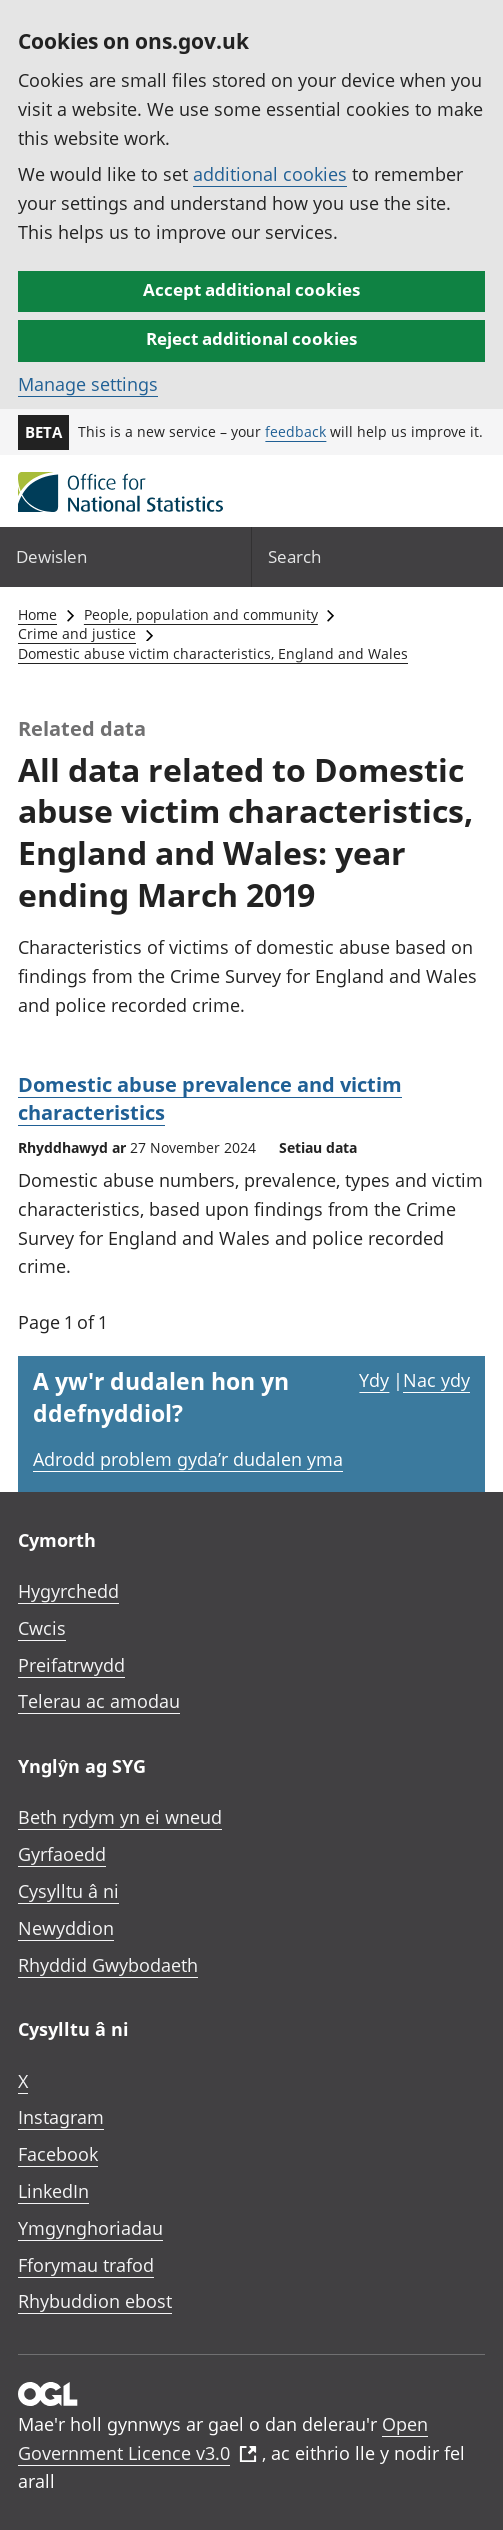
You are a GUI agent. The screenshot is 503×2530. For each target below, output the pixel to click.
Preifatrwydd (71, 1665)
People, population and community (201, 614)
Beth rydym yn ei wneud (120, 1817)
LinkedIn (53, 2191)
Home (37, 614)
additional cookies (270, 174)
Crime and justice (77, 633)
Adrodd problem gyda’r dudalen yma (188, 1459)
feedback (295, 431)
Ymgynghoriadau (90, 2228)
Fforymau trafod (86, 2265)
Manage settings (88, 384)
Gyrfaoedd (62, 1854)
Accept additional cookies (251, 289)
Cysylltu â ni (68, 1891)
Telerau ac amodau (99, 1701)
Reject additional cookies (251, 338)
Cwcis (42, 1628)
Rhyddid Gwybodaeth (108, 1965)
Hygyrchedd (68, 1591)
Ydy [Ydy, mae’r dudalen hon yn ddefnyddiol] (374, 1380)
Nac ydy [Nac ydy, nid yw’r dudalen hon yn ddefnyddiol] (436, 1380)
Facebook (58, 2154)
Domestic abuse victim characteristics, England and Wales (213, 653)
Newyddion (66, 1928)
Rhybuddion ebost (95, 2301)
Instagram (61, 2117)
